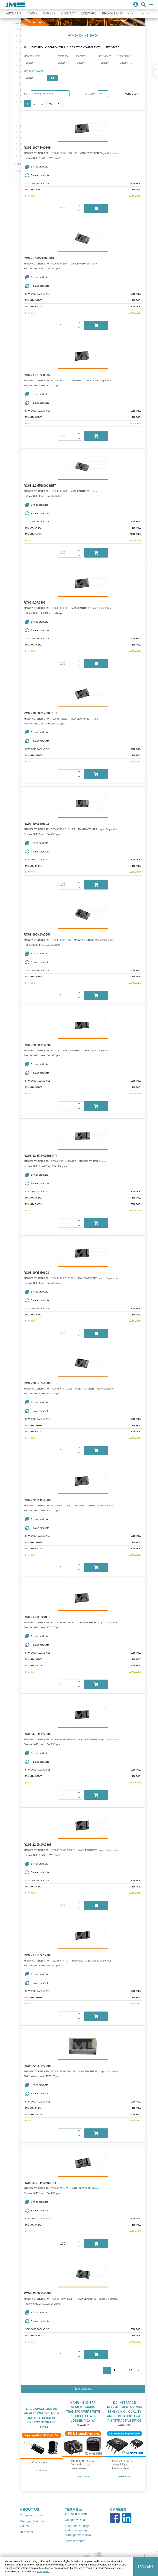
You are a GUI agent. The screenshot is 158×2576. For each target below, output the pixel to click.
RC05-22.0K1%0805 (39, 1844)
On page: (91, 93)
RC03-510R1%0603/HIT (41, 2182)
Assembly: (125, 56)
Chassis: (81, 56)
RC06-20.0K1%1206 (39, 1045)
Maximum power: (35, 71)
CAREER (118, 2509)
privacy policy (43, 2571)
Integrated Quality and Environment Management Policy (78, 2530)
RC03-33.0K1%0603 (39, 2293)
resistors (114, 47)
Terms (32, 13)
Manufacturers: (34, 56)
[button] (49, 167)
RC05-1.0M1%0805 (38, 1617)
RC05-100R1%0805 (38, 147)
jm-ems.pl (26, 2532)
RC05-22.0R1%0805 (39, 2066)
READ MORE (43, 2470)
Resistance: (64, 56)
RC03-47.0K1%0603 (39, 1734)
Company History (31, 2515)
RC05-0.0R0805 (36, 602)
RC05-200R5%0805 (38, 1383)
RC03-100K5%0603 (38, 934)
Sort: (28, 93)
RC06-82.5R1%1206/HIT (42, 1155)
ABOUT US (29, 2509)
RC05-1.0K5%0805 (38, 375)
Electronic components (50, 47)
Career (49, 13)
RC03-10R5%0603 (38, 1272)
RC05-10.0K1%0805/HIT (42, 713)
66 (52, 103)
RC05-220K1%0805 (38, 1500)
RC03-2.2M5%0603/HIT (41, 485)
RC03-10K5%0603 (38, 823)
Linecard (89, 13)
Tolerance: (106, 56)
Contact (68, 13)
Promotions (112, 13)
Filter (54, 77)
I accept (145, 2566)
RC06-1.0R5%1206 (38, 1955)
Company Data (75, 2519)
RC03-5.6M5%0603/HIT (41, 258)
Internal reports (75, 2541)
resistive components (87, 47)
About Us (13, 13)
